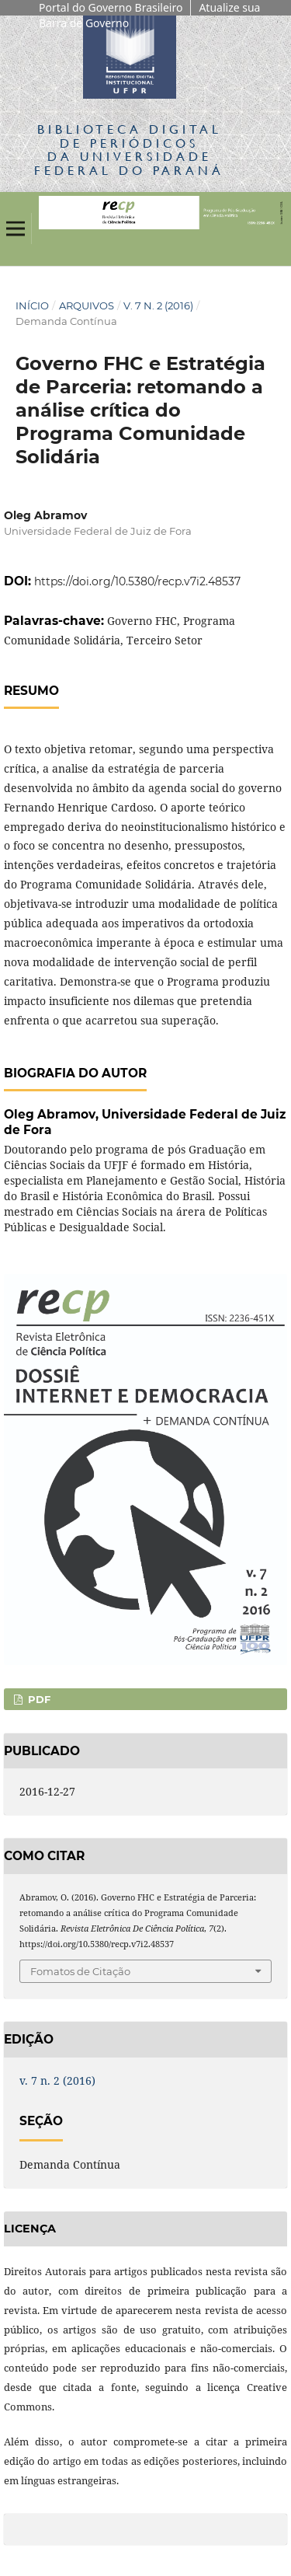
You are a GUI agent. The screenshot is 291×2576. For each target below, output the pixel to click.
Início (32, 305)
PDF (37, 1699)
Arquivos (86, 305)
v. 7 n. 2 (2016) (158, 305)
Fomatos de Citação (80, 1971)
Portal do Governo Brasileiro (110, 7)
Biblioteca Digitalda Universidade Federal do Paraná (129, 149)
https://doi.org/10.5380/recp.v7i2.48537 (137, 581)
